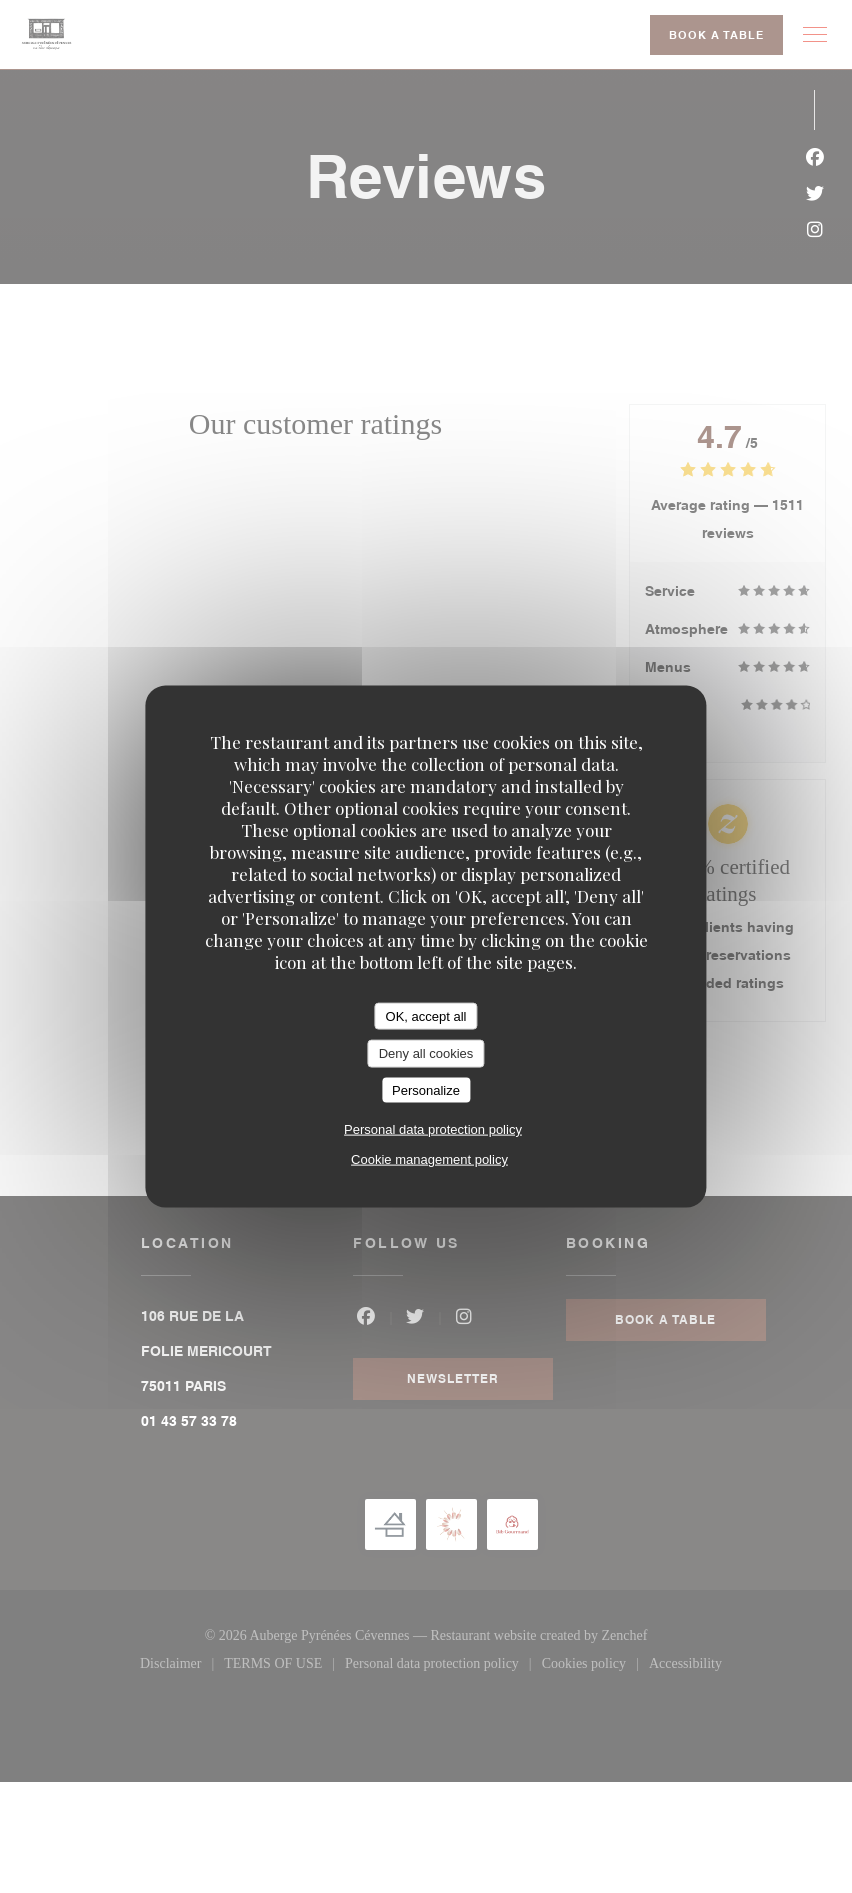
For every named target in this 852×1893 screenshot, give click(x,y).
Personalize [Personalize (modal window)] (426, 1089)
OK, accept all (426, 1015)
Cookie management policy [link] (429, 1159)
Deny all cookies (426, 1053)
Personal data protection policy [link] (433, 1129)
